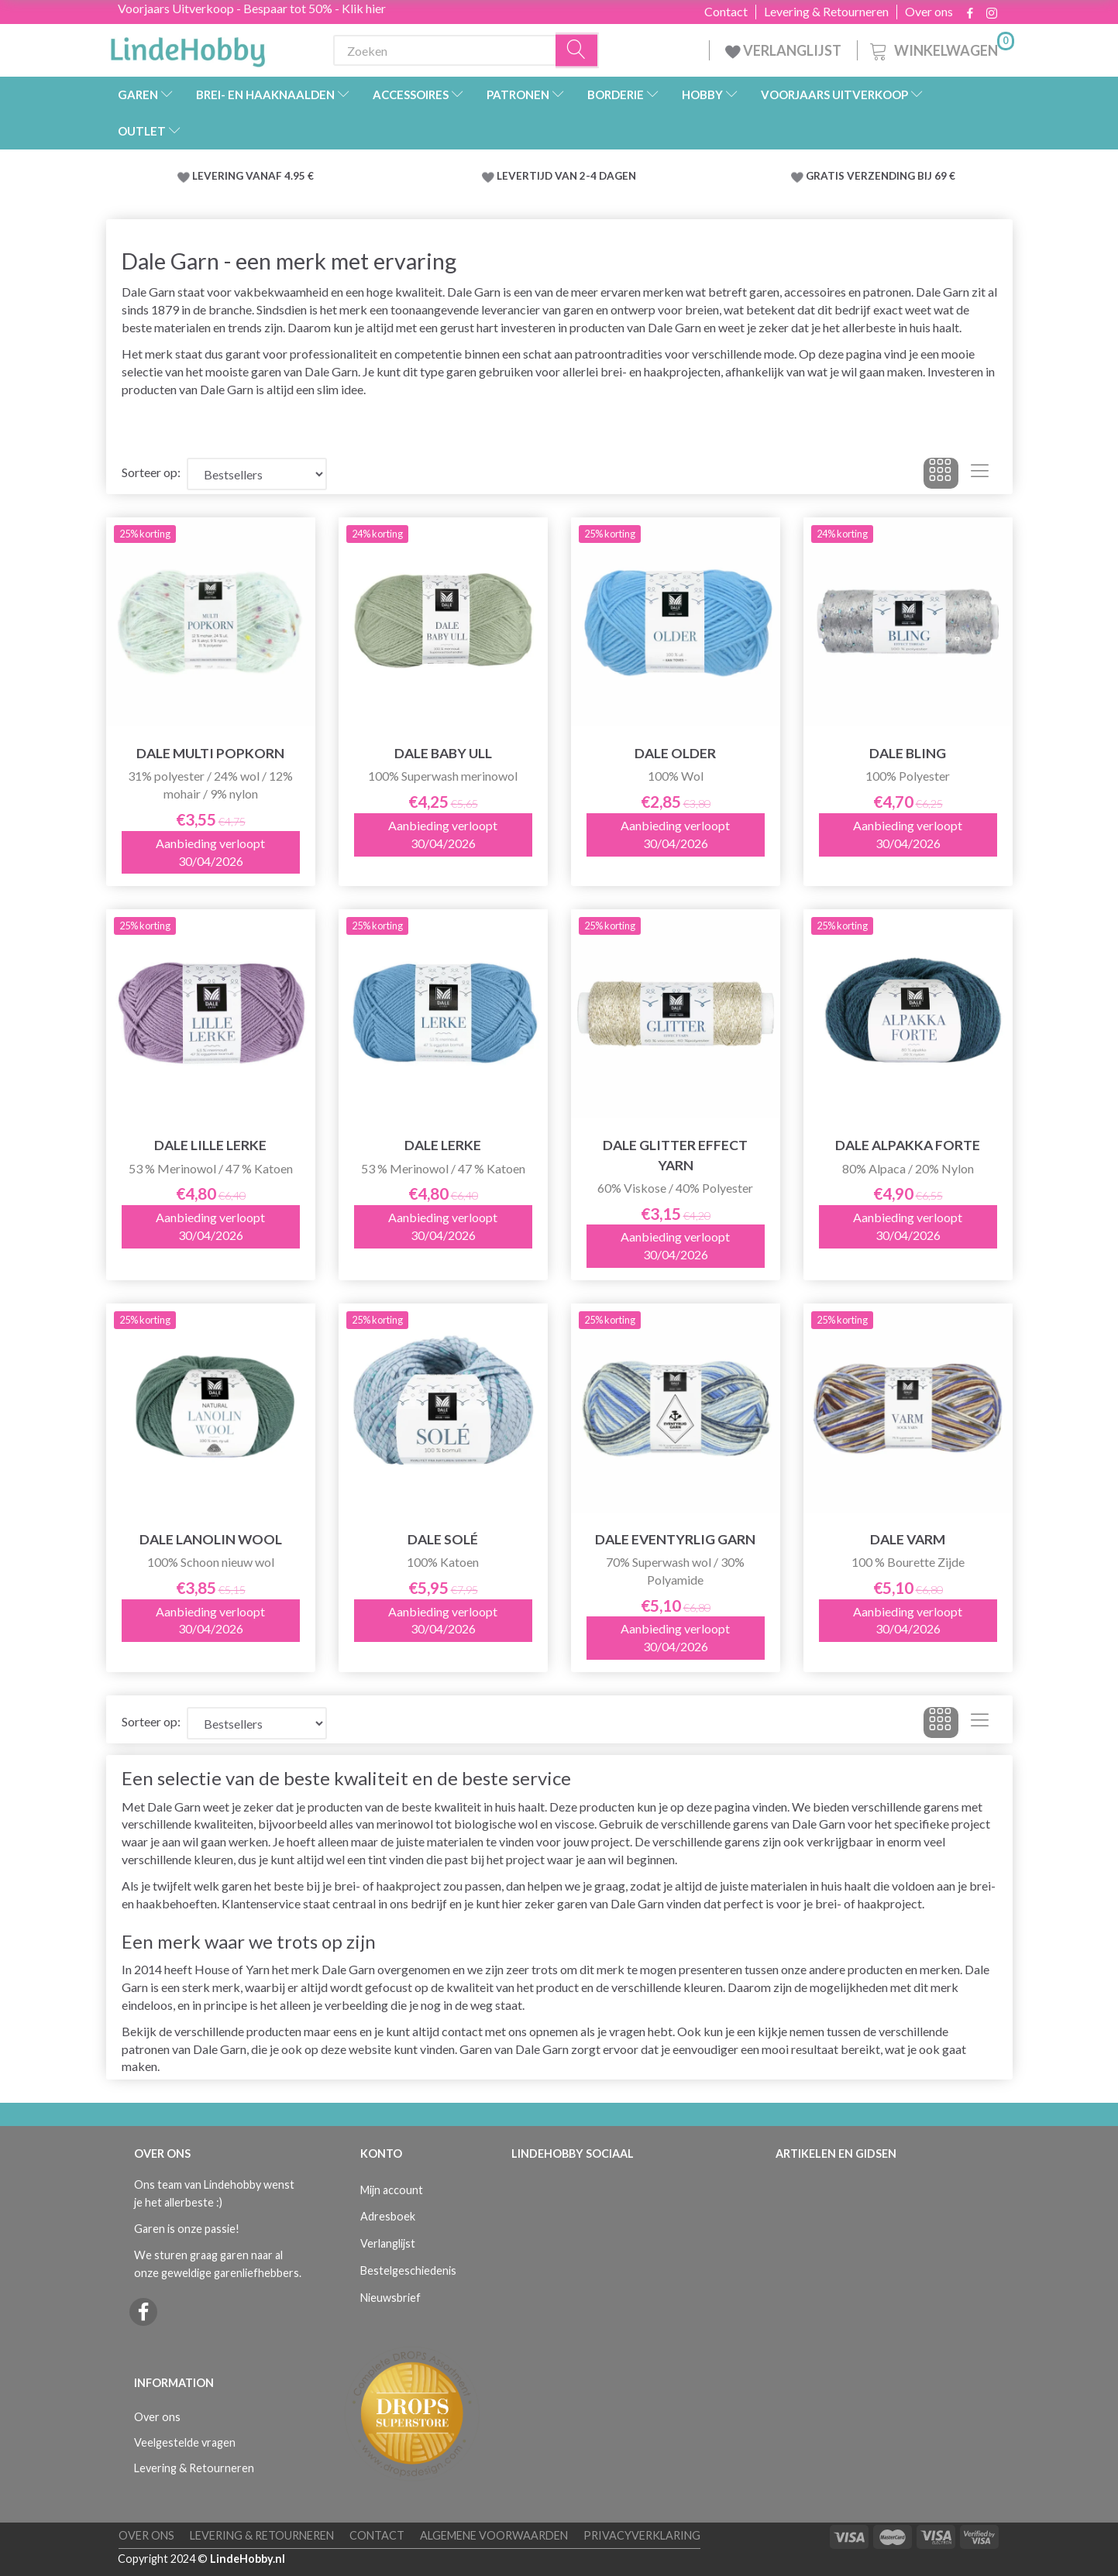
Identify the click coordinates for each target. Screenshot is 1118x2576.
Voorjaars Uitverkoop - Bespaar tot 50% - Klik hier (252, 8)
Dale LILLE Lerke (210, 1145)
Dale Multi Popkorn (210, 753)
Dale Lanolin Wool (210, 1539)
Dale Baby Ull (443, 753)
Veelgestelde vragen (185, 2442)
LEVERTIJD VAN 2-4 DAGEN (566, 176)
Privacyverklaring (641, 2535)
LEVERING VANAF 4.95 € (253, 176)
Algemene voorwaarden (494, 2535)
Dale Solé (443, 1539)
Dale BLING (907, 753)
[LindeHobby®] (187, 47)
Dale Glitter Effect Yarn (675, 1155)
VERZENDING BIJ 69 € (901, 176)
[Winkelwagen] (940, 48)
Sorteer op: (151, 472)
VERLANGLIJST (783, 50)
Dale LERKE (442, 1145)
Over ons (929, 12)
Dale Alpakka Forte (907, 1145)
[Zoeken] (577, 50)
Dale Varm (907, 1539)
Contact (726, 12)
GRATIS (826, 176)
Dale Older (675, 753)
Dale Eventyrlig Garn (675, 1539)
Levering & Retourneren (826, 12)
